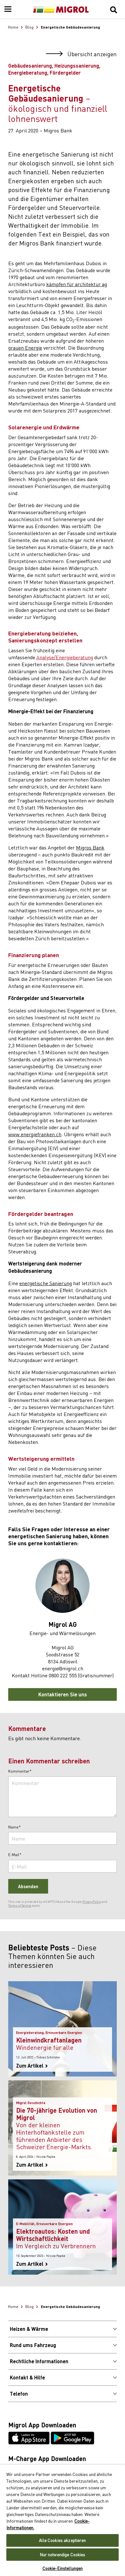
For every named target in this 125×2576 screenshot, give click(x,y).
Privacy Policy (91, 1901)
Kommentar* (20, 1771)
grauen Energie (25, 347)
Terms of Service (19, 1905)
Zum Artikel (32, 2066)
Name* (14, 1827)
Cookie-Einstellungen (62, 2568)
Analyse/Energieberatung (64, 657)
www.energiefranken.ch (34, 1133)
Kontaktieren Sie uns (62, 1694)
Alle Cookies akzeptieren (62, 2540)
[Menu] (8, 9)
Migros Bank (90, 847)
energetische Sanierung (45, 1282)
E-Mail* (15, 1855)
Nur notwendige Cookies (62, 2555)
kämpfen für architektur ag (76, 283)
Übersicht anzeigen (81, 54)
